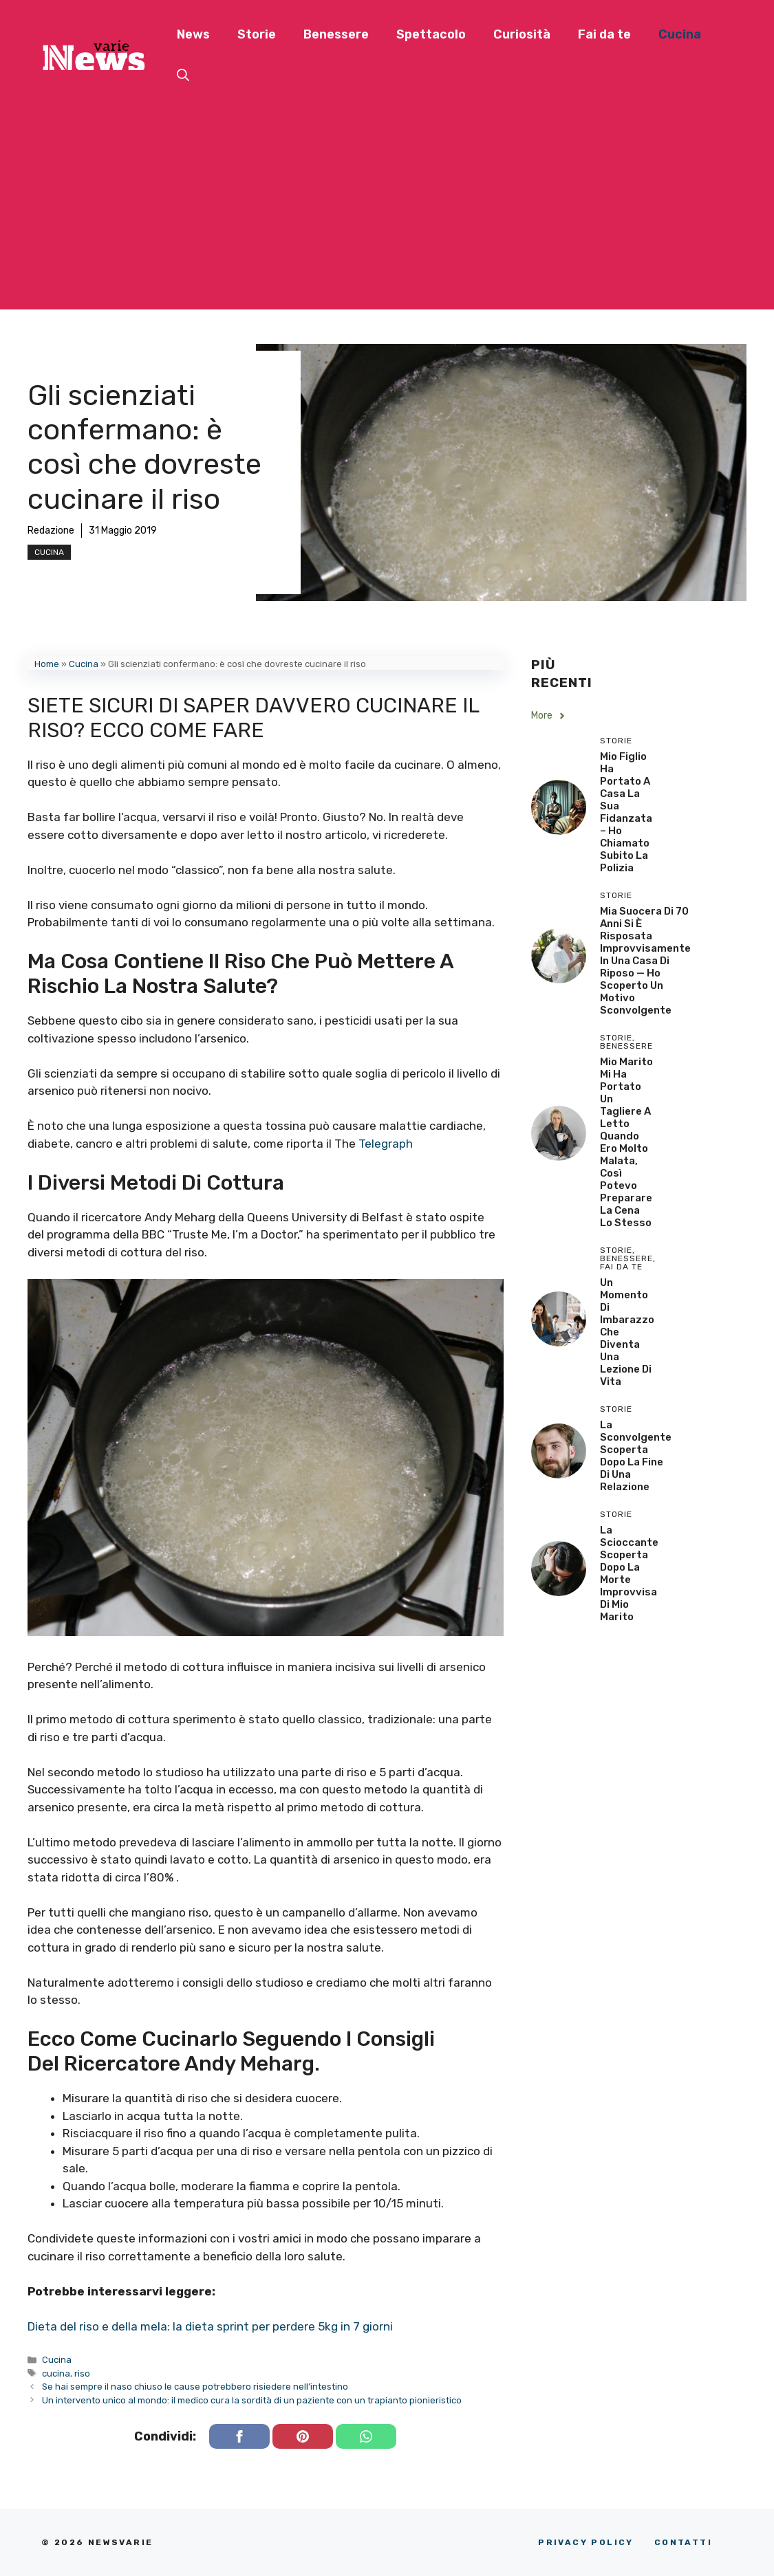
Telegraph (385, 1143)
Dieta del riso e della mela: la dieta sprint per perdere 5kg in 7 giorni (210, 2326)
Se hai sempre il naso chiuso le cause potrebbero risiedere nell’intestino (195, 2386)
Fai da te (604, 34)
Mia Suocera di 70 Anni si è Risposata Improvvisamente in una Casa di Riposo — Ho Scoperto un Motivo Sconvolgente (645, 960)
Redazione (51, 530)
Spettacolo (431, 34)
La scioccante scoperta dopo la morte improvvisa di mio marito (629, 1573)
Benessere (336, 34)
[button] (183, 75)
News (193, 34)
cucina (56, 2373)
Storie (256, 34)
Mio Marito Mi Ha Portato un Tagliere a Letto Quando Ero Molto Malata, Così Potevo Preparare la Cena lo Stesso (626, 1142)
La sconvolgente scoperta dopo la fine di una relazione (635, 1456)
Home (46, 664)
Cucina (679, 34)
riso (82, 2373)
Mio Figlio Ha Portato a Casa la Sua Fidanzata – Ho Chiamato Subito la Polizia (626, 812)
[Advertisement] (387, 213)
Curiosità (521, 34)
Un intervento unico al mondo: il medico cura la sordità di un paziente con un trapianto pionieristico (252, 2400)
